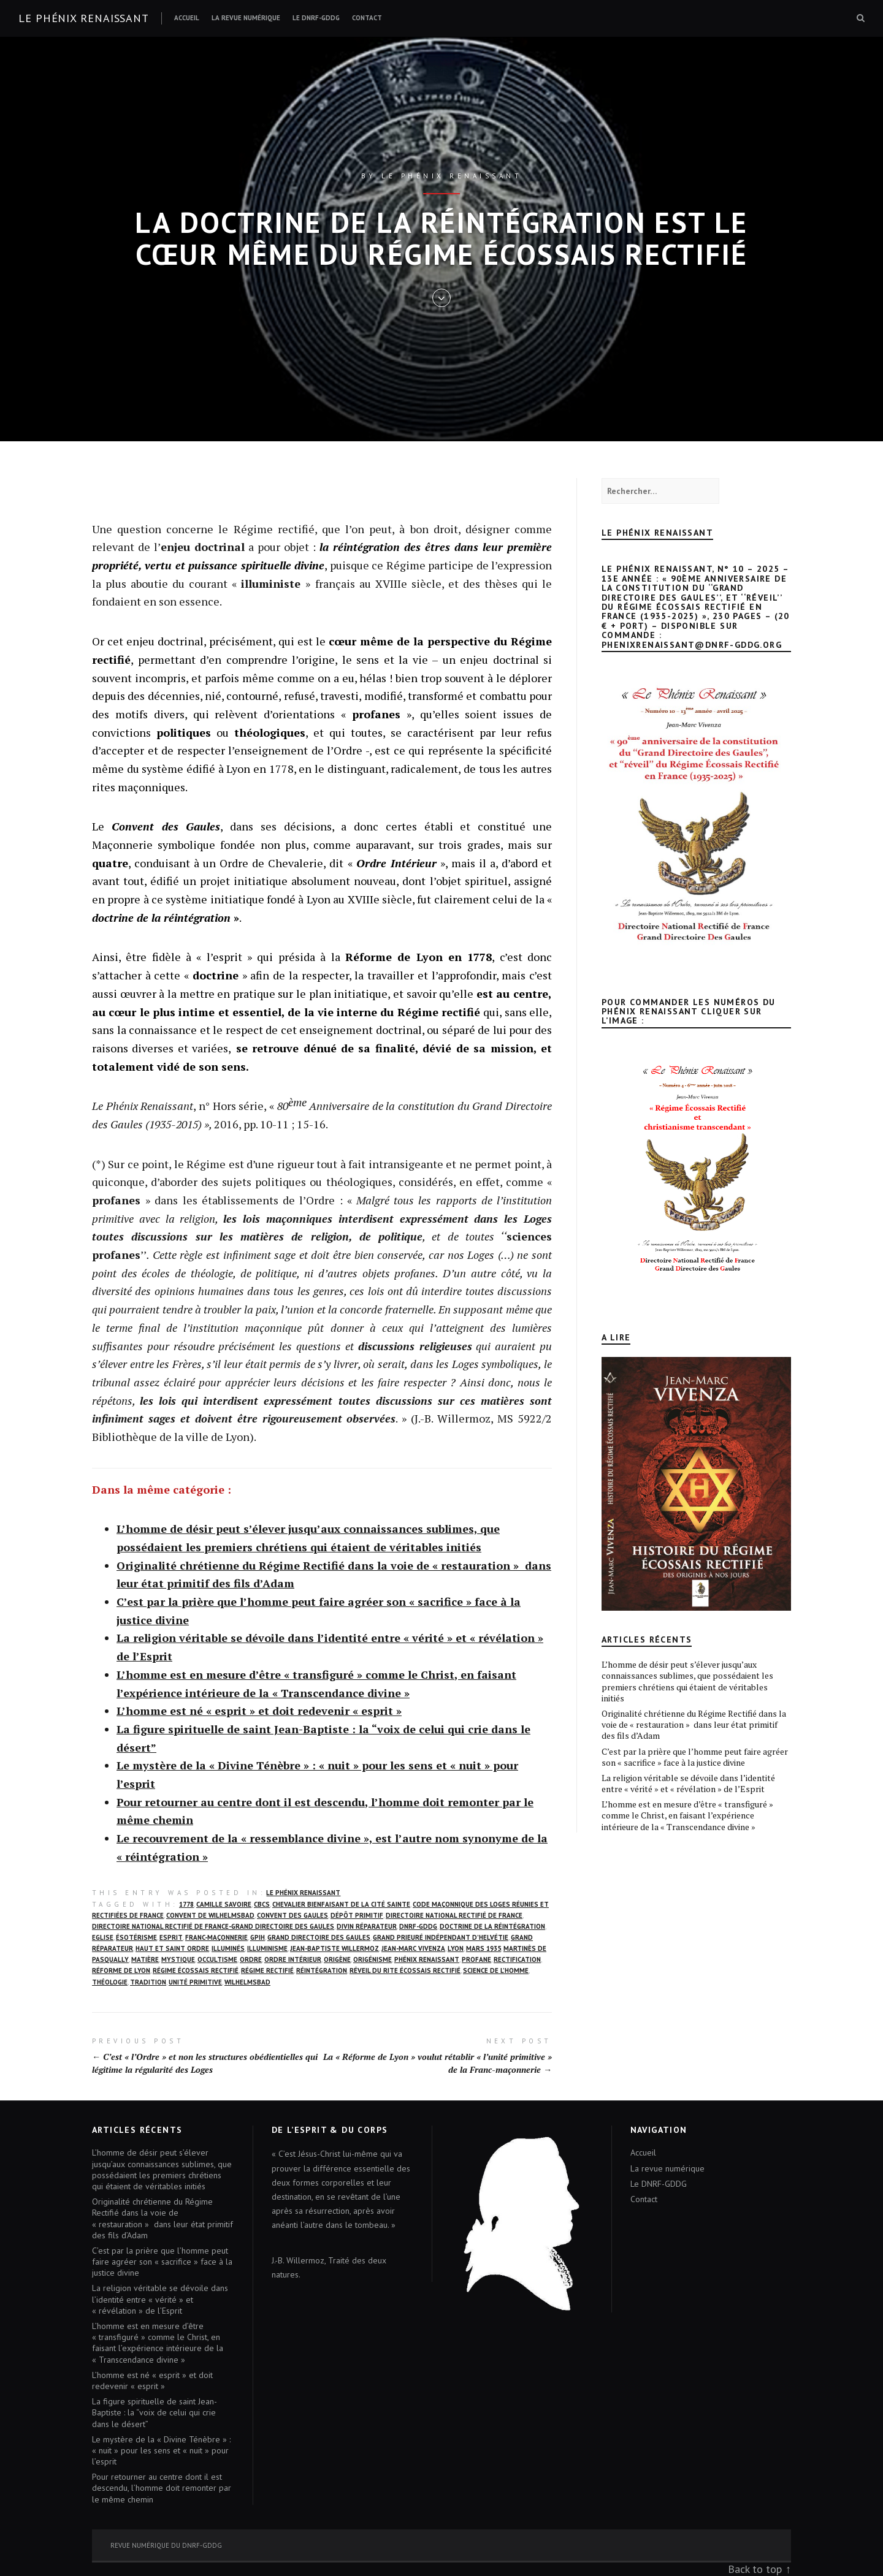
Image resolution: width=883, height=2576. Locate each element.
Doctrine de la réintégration (492, 1926)
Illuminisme (267, 1948)
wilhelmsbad (247, 1982)
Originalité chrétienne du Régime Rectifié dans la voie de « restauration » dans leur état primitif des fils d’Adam (694, 1724)
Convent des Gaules (292, 1915)
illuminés (228, 1948)
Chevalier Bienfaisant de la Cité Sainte (341, 1904)
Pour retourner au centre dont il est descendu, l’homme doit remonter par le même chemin (161, 2487)
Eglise (102, 1937)
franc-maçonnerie (216, 1937)
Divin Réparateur (367, 1926)
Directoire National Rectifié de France (454, 1915)
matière (145, 1959)
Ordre (251, 1959)
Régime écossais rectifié (196, 1970)
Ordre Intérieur (292, 1959)
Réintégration (321, 1970)
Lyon (456, 1948)
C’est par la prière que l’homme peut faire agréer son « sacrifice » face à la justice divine (695, 1757)
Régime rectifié (267, 1970)
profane (476, 1959)
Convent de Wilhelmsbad (210, 1915)
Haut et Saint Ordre (172, 1948)
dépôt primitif (357, 1915)
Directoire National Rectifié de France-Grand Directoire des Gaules (213, 1926)
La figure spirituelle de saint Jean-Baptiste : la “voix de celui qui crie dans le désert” (154, 2412)
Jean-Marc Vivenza (413, 1948)
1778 (186, 1904)
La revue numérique (246, 17)
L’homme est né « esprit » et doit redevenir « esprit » (259, 1710)
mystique (178, 1959)
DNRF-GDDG (418, 1926)
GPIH (257, 1937)
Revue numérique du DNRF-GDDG (166, 2545)
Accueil (186, 17)
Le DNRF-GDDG (316, 17)
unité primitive (195, 1982)
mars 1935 (483, 1948)
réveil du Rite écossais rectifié (405, 1970)
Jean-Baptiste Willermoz (334, 1948)
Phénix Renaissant (426, 1959)
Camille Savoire (223, 1904)
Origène (337, 1959)
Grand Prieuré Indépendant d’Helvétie (440, 1937)
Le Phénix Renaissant (303, 1892)
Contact (367, 17)
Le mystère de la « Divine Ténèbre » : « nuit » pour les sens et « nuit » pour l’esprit (161, 2450)
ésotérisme (136, 1937)
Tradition (148, 1982)
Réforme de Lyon (121, 1970)
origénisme (372, 1959)
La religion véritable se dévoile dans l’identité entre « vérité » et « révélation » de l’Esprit (688, 1783)
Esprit (171, 1937)
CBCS (262, 1904)
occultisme (217, 1959)
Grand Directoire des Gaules (318, 1937)
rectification (517, 1959)
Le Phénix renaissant (83, 18)
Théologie (110, 1982)
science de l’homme (496, 1970)
